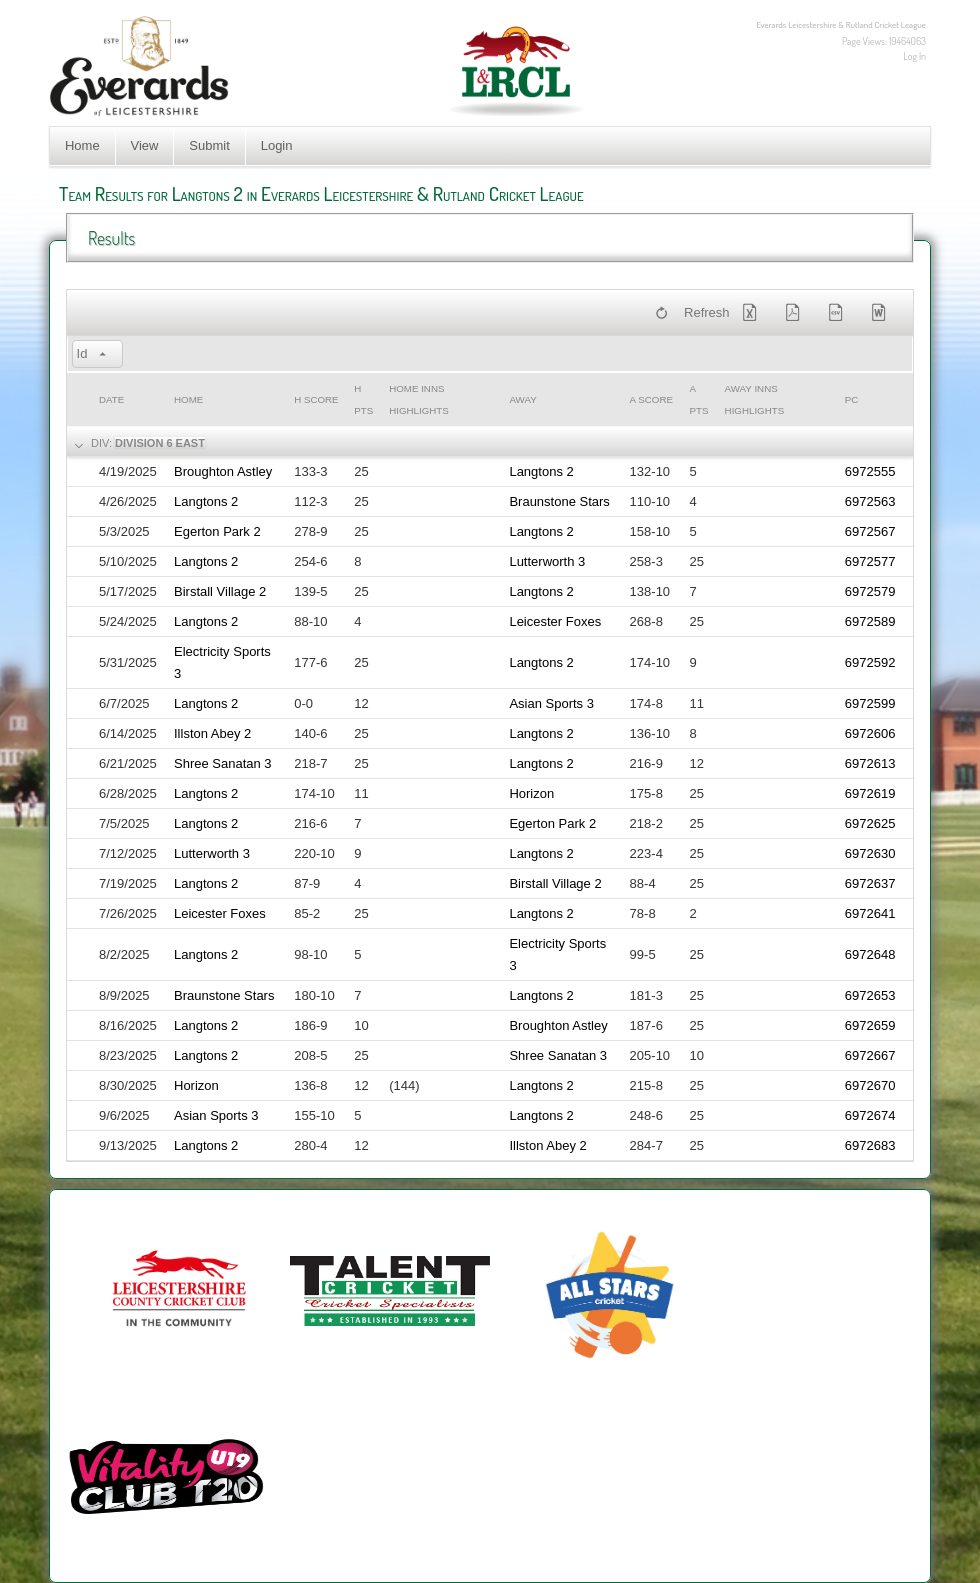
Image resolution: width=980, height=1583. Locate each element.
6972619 (870, 793)
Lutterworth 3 (547, 561)
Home (82, 145)
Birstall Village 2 (220, 591)
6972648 (870, 954)
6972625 (870, 823)
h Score (316, 399)
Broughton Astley (223, 471)
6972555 (870, 471)
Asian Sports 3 (551, 703)
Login (277, 145)
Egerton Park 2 (217, 531)
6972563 (870, 501)
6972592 (870, 662)
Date (111, 399)
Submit (209, 145)
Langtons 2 (541, 471)
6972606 (870, 733)
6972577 (870, 561)
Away (522, 399)
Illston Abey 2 (212, 733)
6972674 (870, 1115)
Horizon (531, 793)
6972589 (870, 621)
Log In (914, 56)
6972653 (870, 995)
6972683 (870, 1145)
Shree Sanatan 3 (223, 763)
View (145, 145)
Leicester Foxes (555, 621)
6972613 (870, 763)
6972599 (870, 703)
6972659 (870, 1025)
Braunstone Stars (559, 501)
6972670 (870, 1085)
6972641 (870, 913)
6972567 (870, 531)
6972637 (870, 883)
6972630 (870, 853)
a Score (651, 399)
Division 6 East (160, 443)
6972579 (870, 591)
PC (852, 399)
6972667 (870, 1055)
